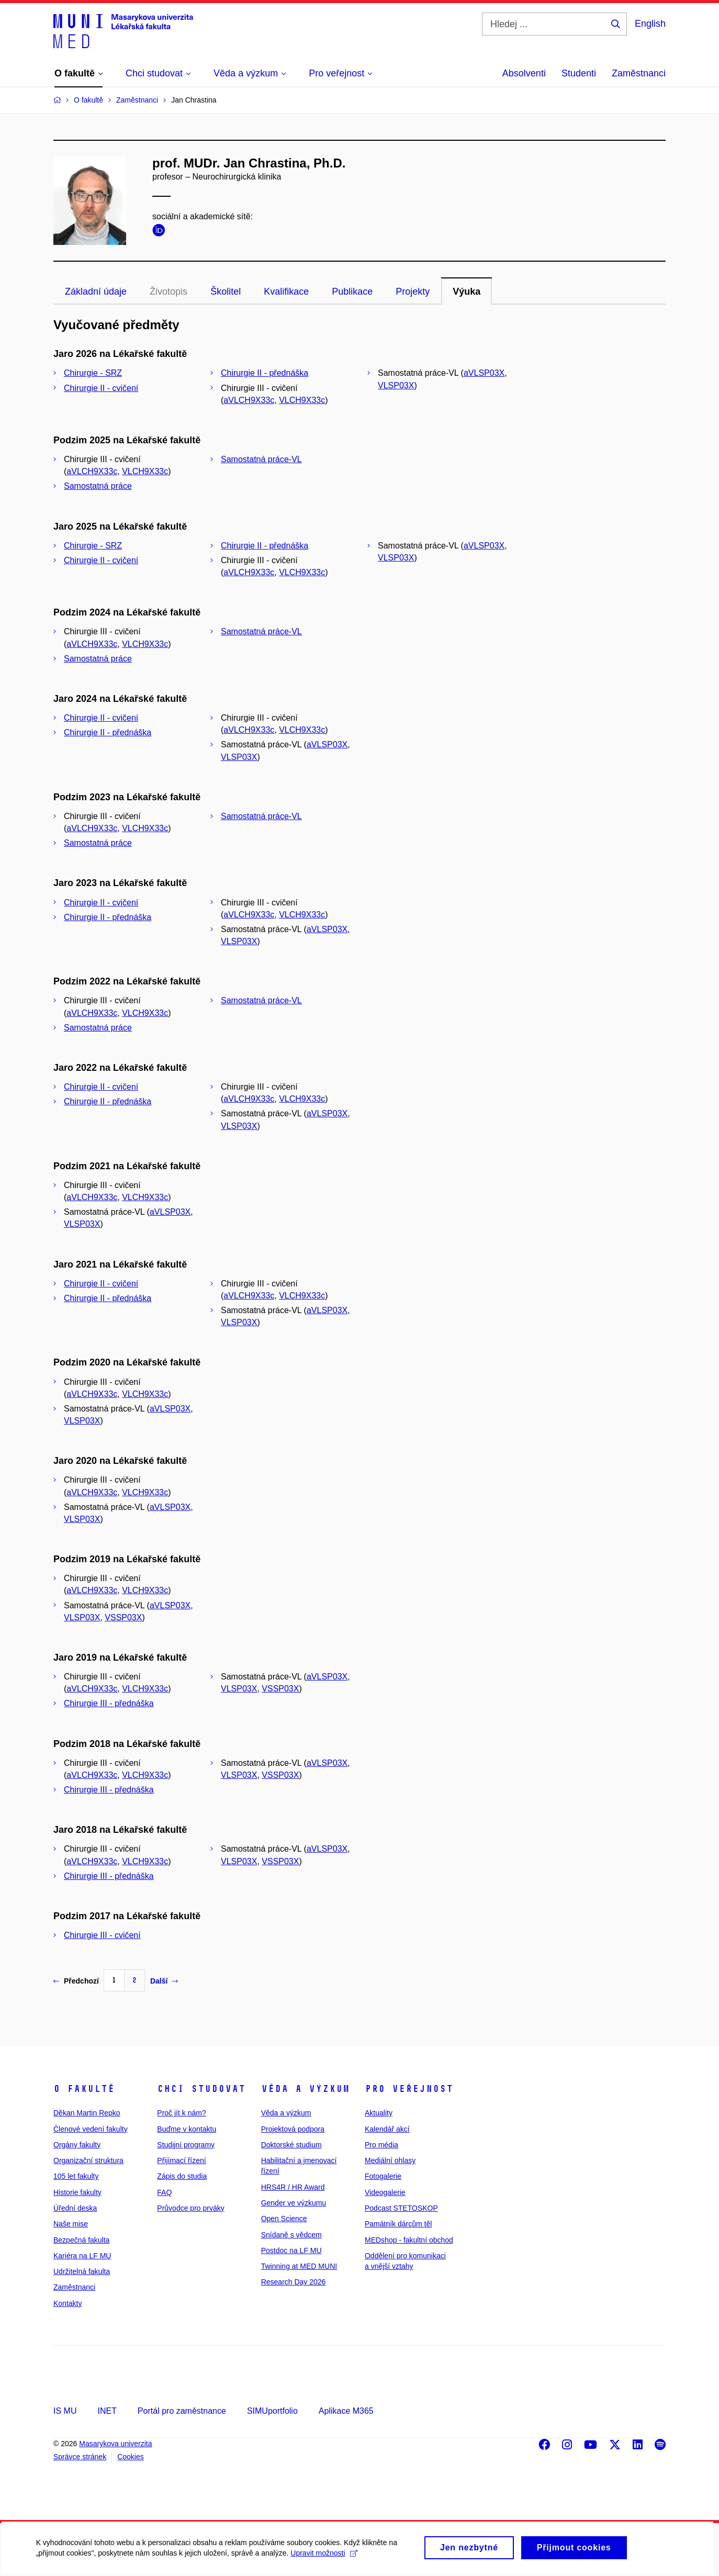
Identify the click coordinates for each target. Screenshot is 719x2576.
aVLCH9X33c (248, 400)
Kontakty (67, 2303)
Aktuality (378, 2113)
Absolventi (524, 73)
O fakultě (84, 2089)
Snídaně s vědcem (291, 2235)
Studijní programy (186, 2145)
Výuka (466, 291)
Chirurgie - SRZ (93, 372)
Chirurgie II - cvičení (101, 388)
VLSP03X (396, 385)
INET (106, 2410)
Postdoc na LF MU (291, 2250)
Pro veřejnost (409, 2089)
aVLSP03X (484, 372)
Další (164, 1981)
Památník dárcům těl (398, 2224)
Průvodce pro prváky (190, 2208)
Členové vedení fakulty (90, 2129)
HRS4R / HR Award (293, 2187)
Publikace (352, 291)
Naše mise (70, 2224)
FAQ (164, 2192)
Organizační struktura (88, 2160)
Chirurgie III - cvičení (102, 1935)
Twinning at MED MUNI (299, 2266)
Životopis (168, 291)
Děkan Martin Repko (86, 2113)
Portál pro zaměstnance (182, 2410)
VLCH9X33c (302, 400)
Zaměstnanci (639, 73)
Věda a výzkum (305, 2089)
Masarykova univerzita (115, 2443)
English (650, 23)
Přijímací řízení (181, 2160)
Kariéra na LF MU (82, 2256)
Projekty (413, 291)
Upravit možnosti (324, 2557)
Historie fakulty (77, 2192)
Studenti (578, 73)
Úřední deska (75, 2208)
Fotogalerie (383, 2176)
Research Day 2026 (293, 2282)
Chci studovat (201, 2089)
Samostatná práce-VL (261, 459)
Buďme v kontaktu (186, 2129)
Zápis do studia (182, 2176)
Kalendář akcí (387, 2129)
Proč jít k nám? (181, 2113)
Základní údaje (96, 291)
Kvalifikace (286, 291)
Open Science (284, 2218)
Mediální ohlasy (390, 2160)
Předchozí (76, 1981)
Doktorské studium (291, 2145)
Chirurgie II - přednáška (264, 372)
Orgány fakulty (76, 2145)
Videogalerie (385, 2192)
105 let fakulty (75, 2176)
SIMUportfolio (272, 2410)
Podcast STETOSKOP (401, 2208)
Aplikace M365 (346, 2410)
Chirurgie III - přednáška (109, 1703)
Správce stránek (79, 2456)
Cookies (130, 2456)
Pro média (381, 2145)
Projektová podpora (292, 2129)
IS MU (64, 2410)
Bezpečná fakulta (81, 2240)
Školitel (225, 291)
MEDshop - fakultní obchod (409, 2240)
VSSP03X (123, 1617)
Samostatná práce (98, 485)
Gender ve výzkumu (294, 2203)
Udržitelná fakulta (81, 2271)
